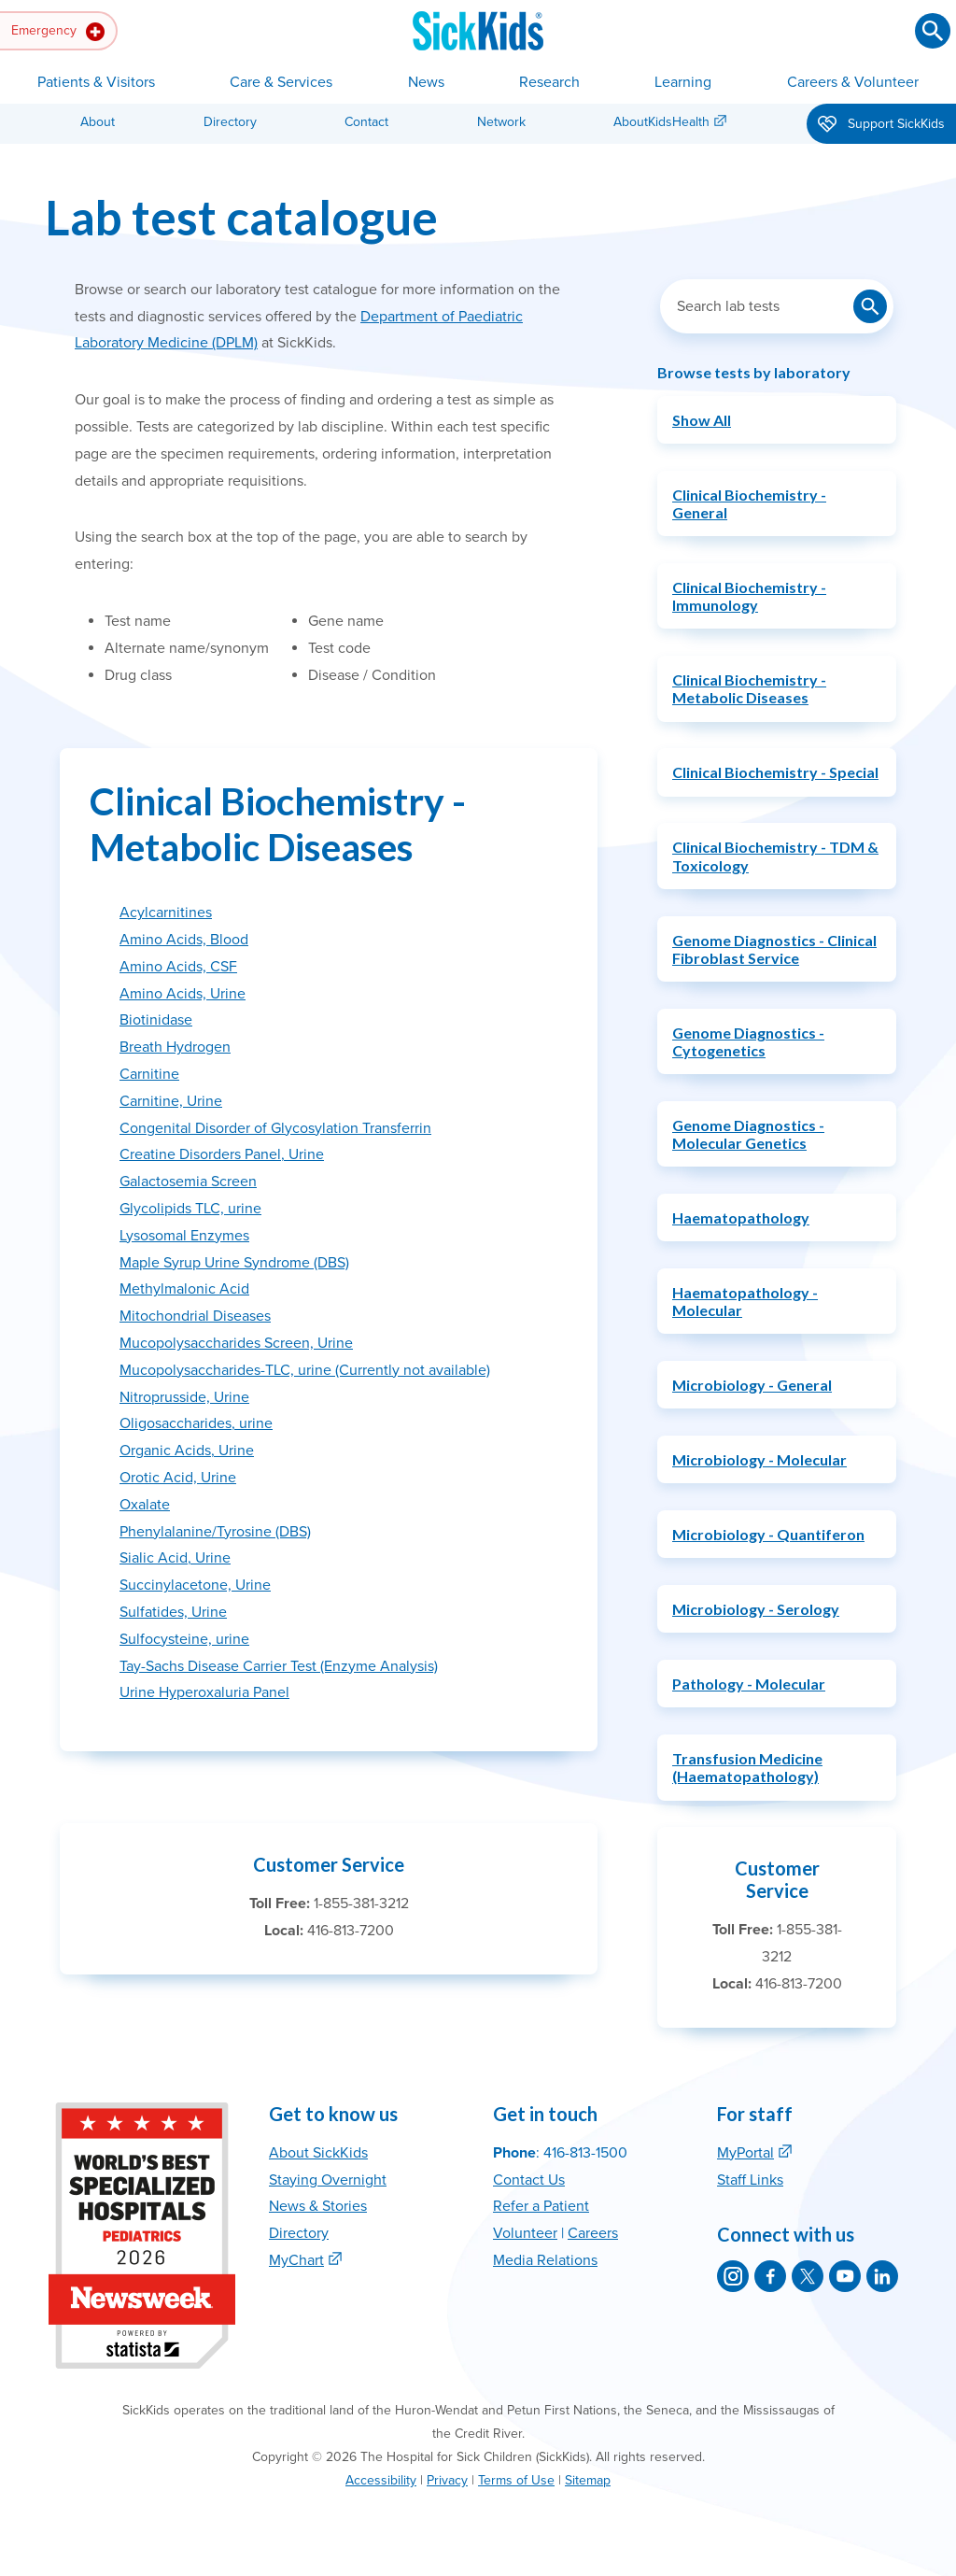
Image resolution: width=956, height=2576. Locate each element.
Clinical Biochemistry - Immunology (749, 596)
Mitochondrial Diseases (195, 1316)
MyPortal (745, 2153)
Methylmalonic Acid (184, 1289)
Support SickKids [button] (881, 125)
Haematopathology (740, 1217)
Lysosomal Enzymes (184, 1235)
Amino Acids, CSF (178, 966)
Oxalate (145, 1504)
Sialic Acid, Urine (175, 1558)
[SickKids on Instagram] (733, 2276)
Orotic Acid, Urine (178, 1477)
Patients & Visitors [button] (96, 82)
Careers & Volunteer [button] (853, 82)
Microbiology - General (752, 1385)
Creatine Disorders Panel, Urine (222, 1154)
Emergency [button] (58, 31)
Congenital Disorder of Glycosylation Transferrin (275, 1128)
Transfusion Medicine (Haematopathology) (747, 1767)
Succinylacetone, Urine (195, 1585)
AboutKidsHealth (661, 122)
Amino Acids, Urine (183, 993)
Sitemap (588, 2480)
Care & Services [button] (281, 82)
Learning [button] (682, 82)
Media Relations (545, 2260)
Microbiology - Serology (755, 1609)
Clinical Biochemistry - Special (775, 772)
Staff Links (750, 2180)
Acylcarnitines (166, 912)
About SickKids (318, 2153)
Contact (366, 122)
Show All (701, 420)
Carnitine (149, 1074)
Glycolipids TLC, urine (190, 1208)
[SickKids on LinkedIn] (882, 2276)
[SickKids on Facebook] (770, 2276)
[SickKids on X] (807, 2276)
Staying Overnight (328, 2180)
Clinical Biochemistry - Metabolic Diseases (749, 688)
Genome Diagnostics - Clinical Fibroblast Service (774, 949)
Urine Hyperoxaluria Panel (204, 1692)
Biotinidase (156, 1020)
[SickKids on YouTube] (845, 2276)
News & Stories (318, 2206)
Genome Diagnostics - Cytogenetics (748, 1041)
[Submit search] (932, 30)
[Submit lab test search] (870, 306)
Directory (230, 122)
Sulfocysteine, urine (184, 1639)
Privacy (447, 2480)
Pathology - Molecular (748, 1683)
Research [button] (549, 82)
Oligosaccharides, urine (196, 1423)
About (97, 122)
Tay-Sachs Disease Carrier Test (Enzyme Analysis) (279, 1666)
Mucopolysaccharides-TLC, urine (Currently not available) (305, 1370)
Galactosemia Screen (188, 1181)
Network (501, 122)
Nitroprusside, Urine (184, 1397)
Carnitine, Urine (171, 1101)
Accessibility (380, 2480)
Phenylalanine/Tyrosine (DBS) (215, 1531)
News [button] (426, 82)
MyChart (296, 2260)
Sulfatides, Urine (173, 1612)
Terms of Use (516, 2480)
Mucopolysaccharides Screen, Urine (236, 1343)
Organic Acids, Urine (187, 1450)
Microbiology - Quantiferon (768, 1534)
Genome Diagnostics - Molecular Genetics (748, 1134)
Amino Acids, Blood (184, 939)
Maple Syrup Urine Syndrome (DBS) (234, 1262)
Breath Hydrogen (175, 1047)
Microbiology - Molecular (759, 1459)
